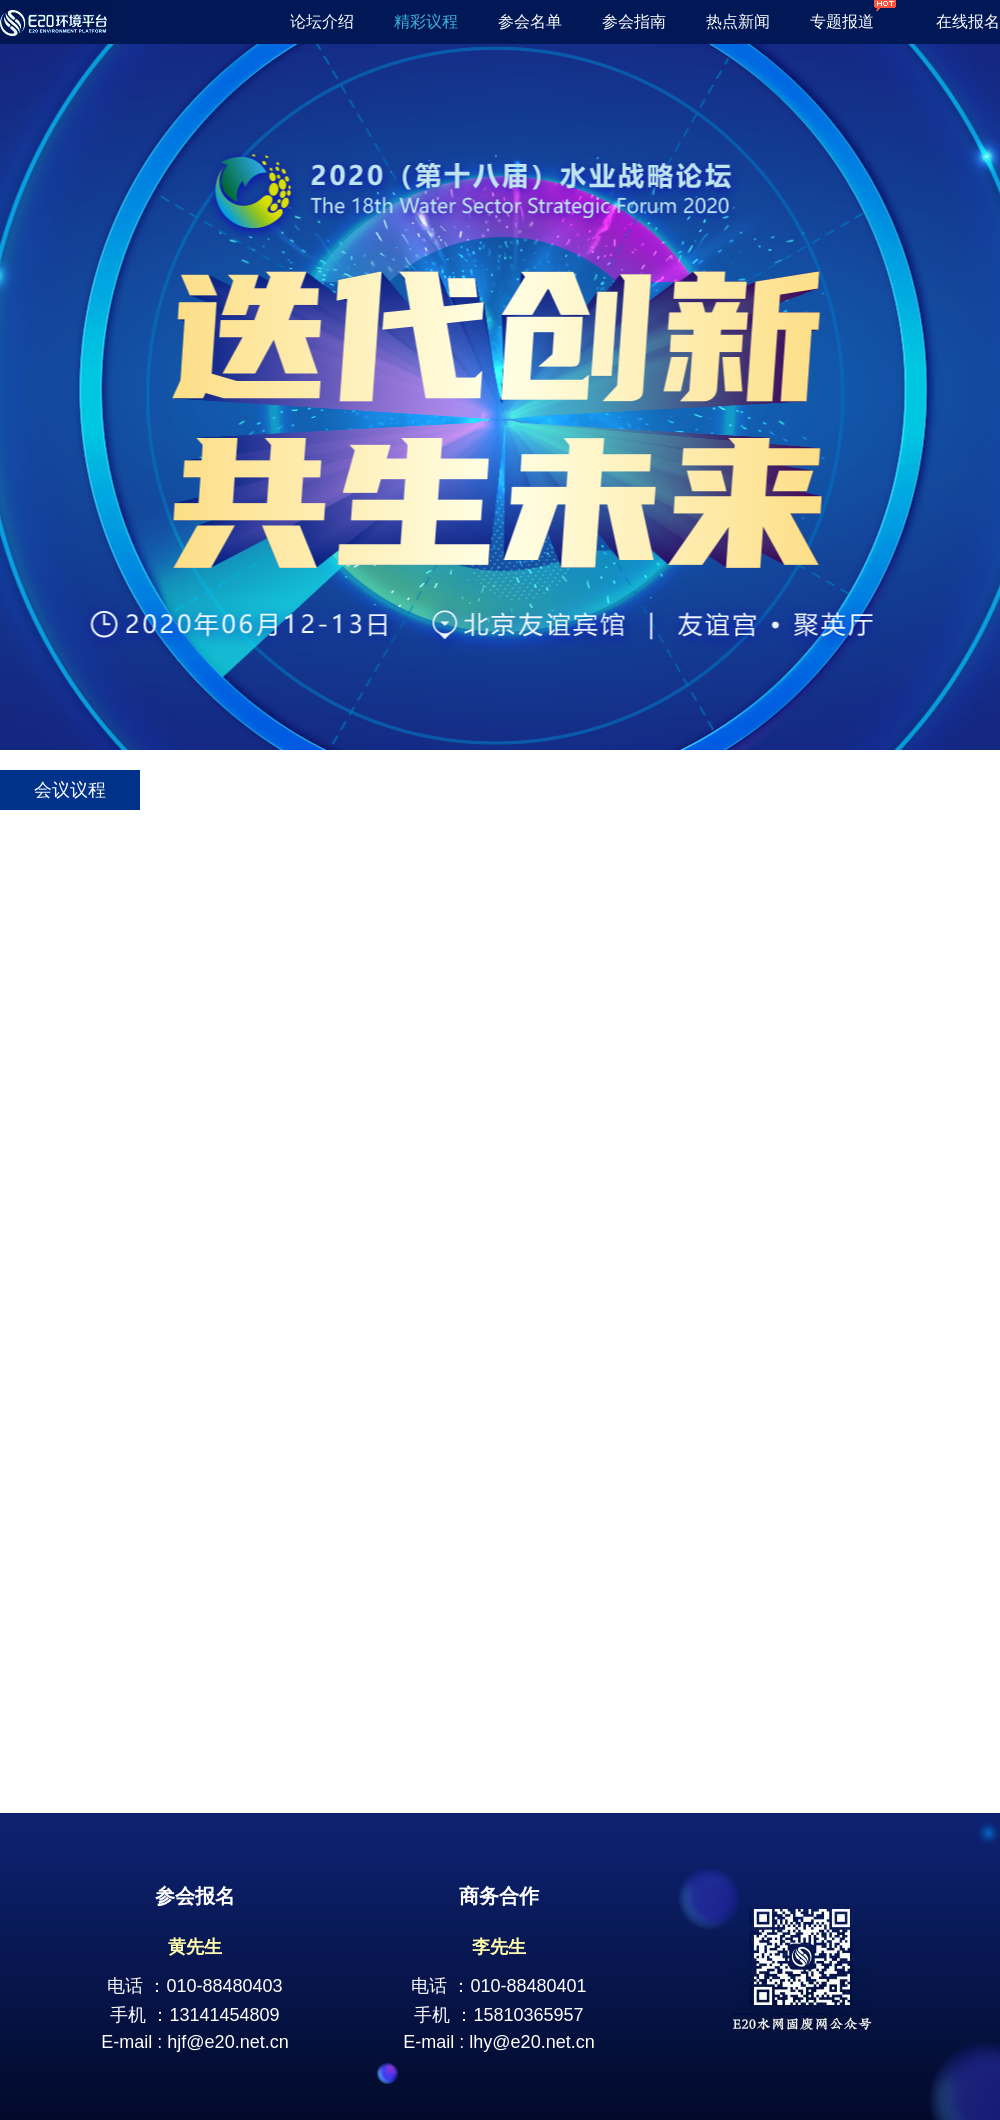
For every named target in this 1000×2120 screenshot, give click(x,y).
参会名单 (530, 21)
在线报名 (968, 21)
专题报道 (853, 21)
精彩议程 (426, 21)
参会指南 (634, 21)
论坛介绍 (322, 21)
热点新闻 (738, 21)
